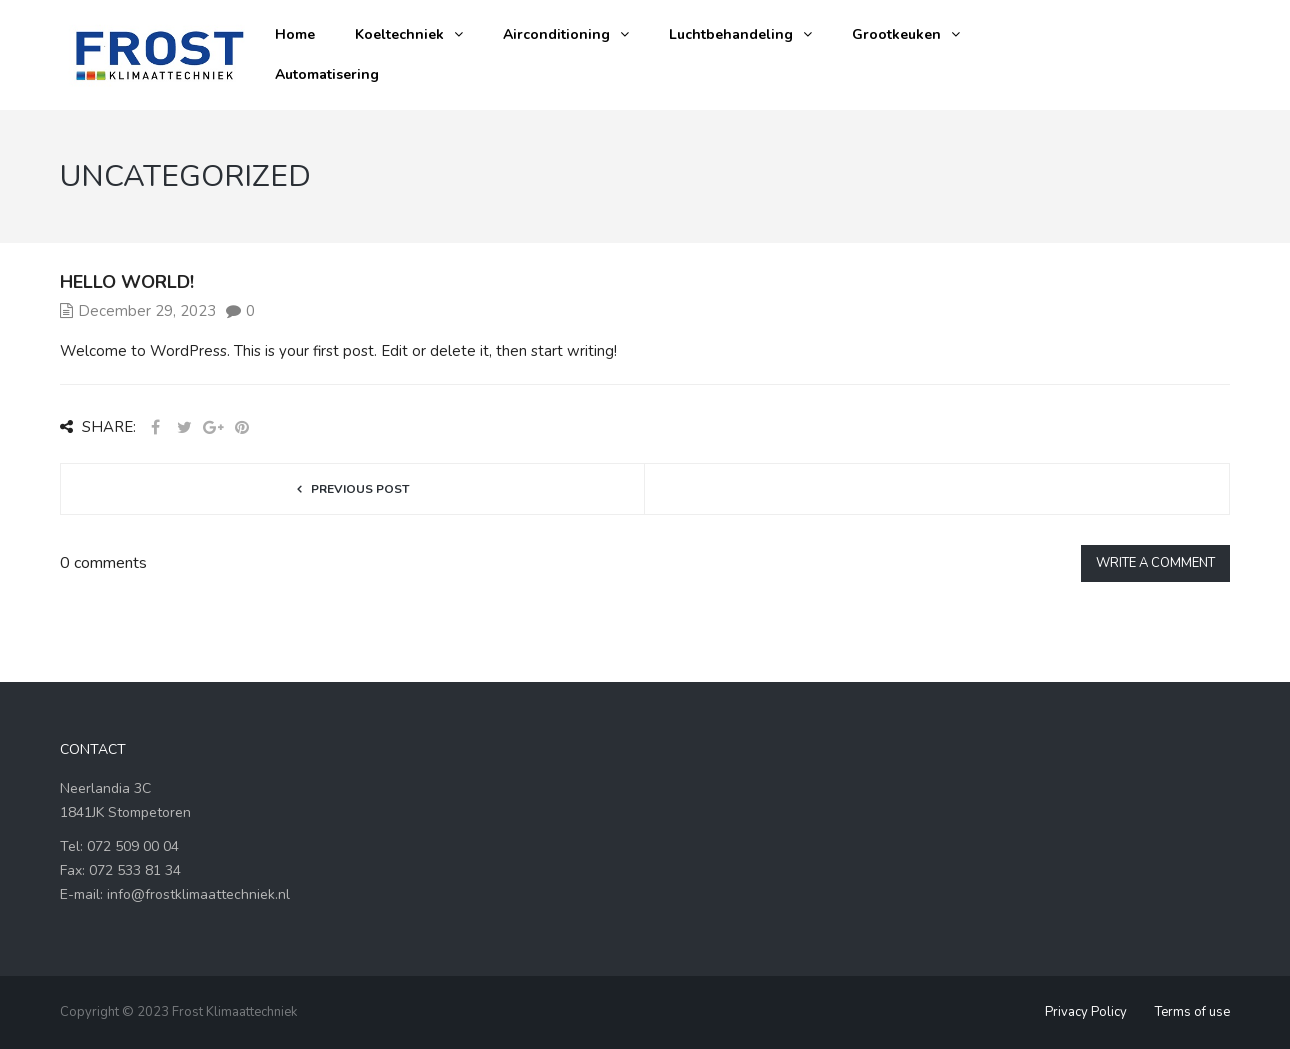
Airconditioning (556, 34)
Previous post (360, 489)
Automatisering (327, 74)
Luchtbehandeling (731, 34)
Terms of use (1192, 1012)
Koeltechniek (399, 34)
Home (295, 34)
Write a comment (1155, 563)
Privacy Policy (1086, 1012)
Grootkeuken (896, 34)
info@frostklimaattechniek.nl (198, 894)
